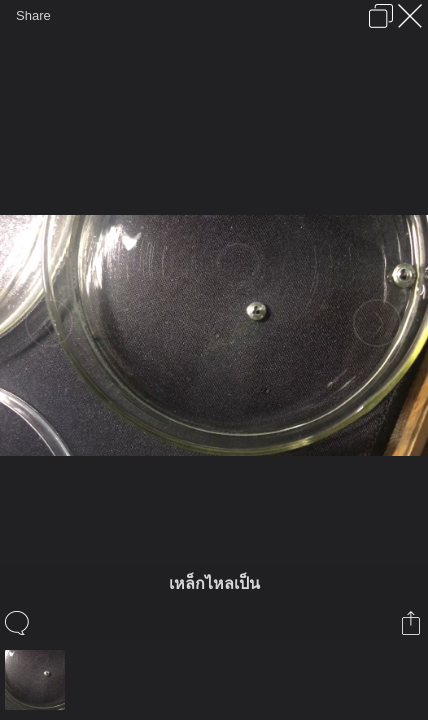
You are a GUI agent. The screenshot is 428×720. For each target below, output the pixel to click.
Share (33, 15)
